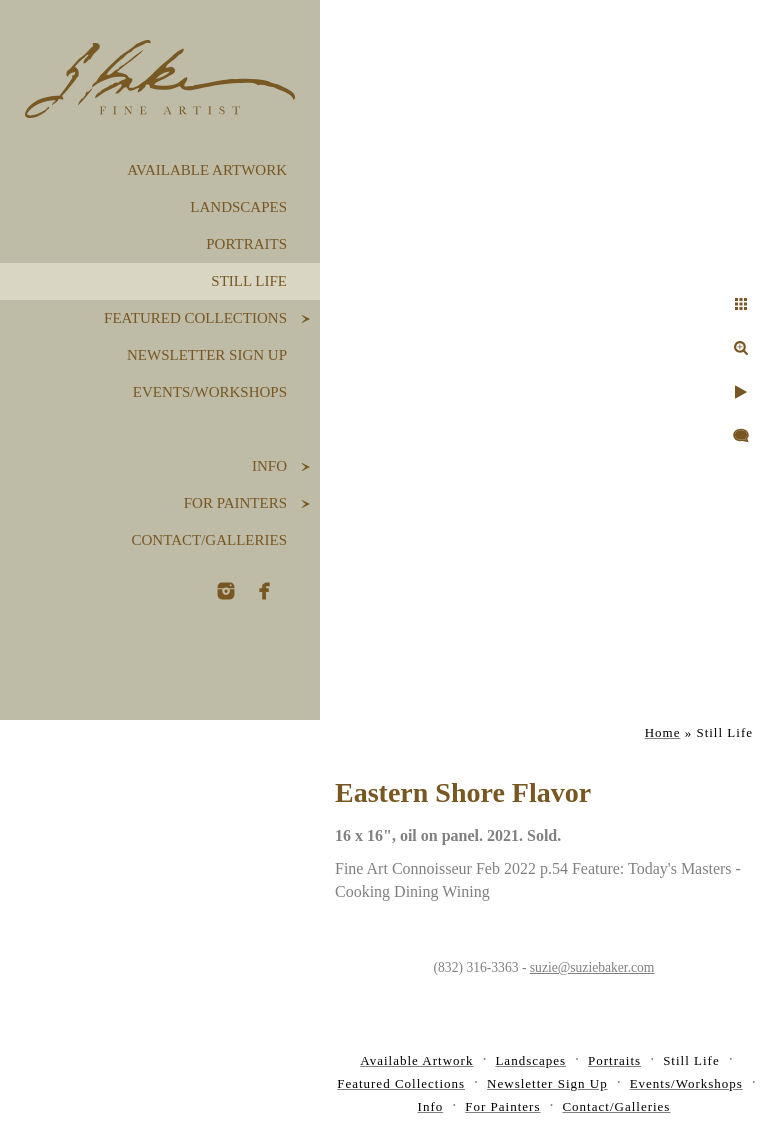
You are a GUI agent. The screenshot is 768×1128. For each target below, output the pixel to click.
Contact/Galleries (209, 540)
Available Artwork (207, 170)
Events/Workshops (210, 392)
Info (269, 466)
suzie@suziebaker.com (592, 967)
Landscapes (238, 207)
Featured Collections (195, 318)
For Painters (235, 503)
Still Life (249, 281)
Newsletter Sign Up (207, 355)
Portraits (246, 244)
